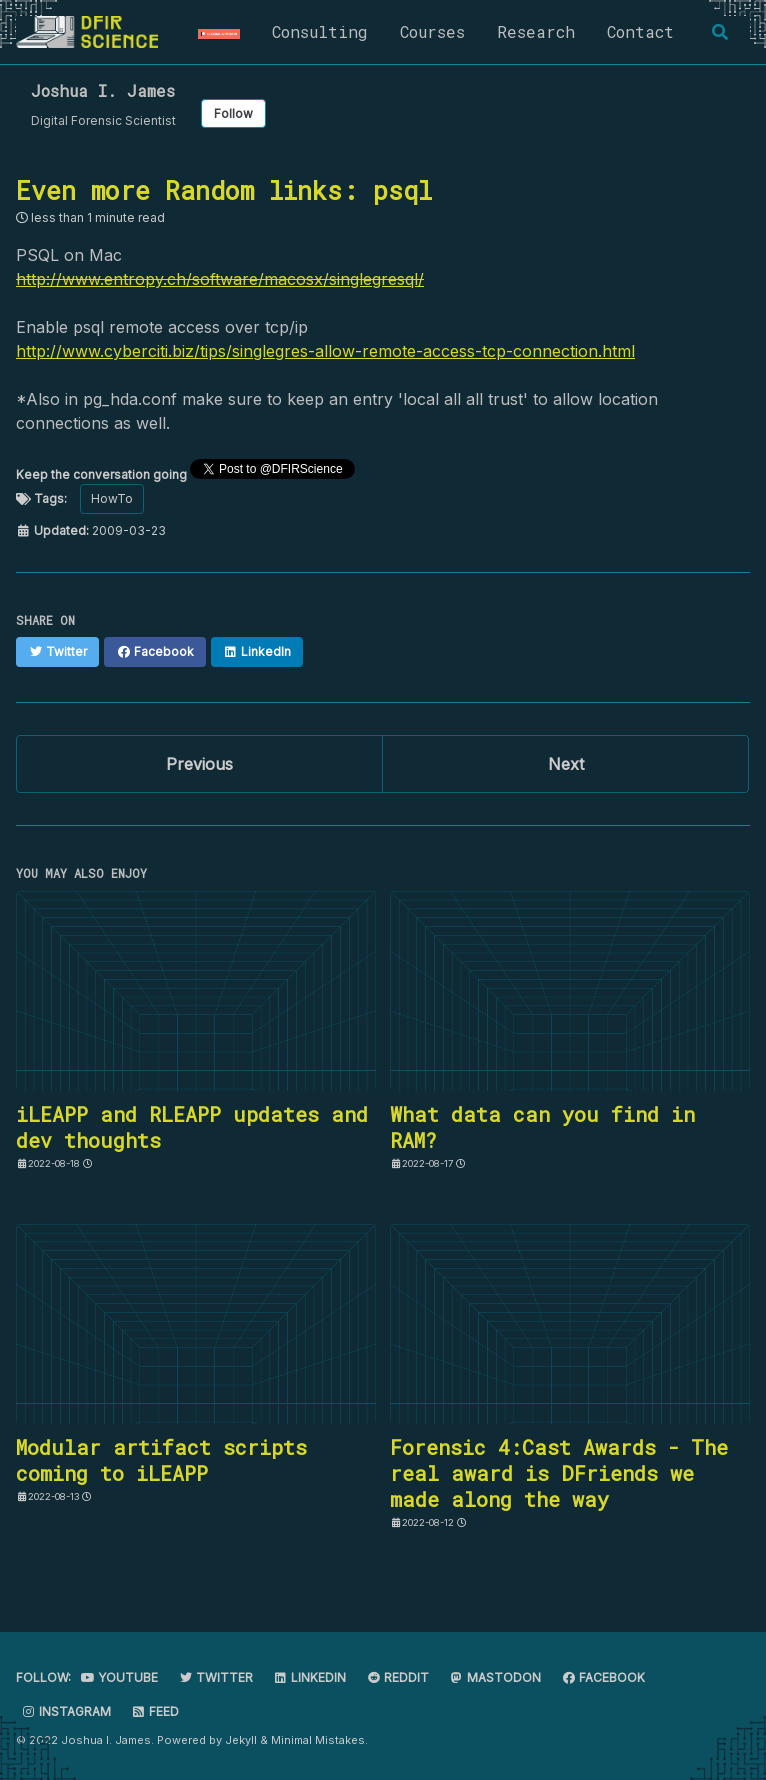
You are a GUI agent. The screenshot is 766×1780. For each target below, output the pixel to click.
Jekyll (241, 1740)
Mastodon (495, 1677)
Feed (155, 1711)
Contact (640, 31)
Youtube (119, 1677)
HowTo (112, 498)
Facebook (603, 1677)
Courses (432, 31)
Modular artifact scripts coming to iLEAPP (161, 1460)
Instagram (66, 1711)
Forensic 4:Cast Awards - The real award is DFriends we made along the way (559, 1473)
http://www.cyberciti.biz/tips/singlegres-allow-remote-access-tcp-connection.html (325, 351)
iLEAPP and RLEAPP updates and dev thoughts (192, 1127)
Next (566, 764)
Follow (233, 113)
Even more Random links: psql (224, 190)
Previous (199, 764)
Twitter (215, 1677)
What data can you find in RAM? (542, 1127)
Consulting (320, 31)
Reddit (397, 1677)
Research (536, 31)
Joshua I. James (103, 90)
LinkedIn (309, 1677)
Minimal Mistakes (318, 1740)
